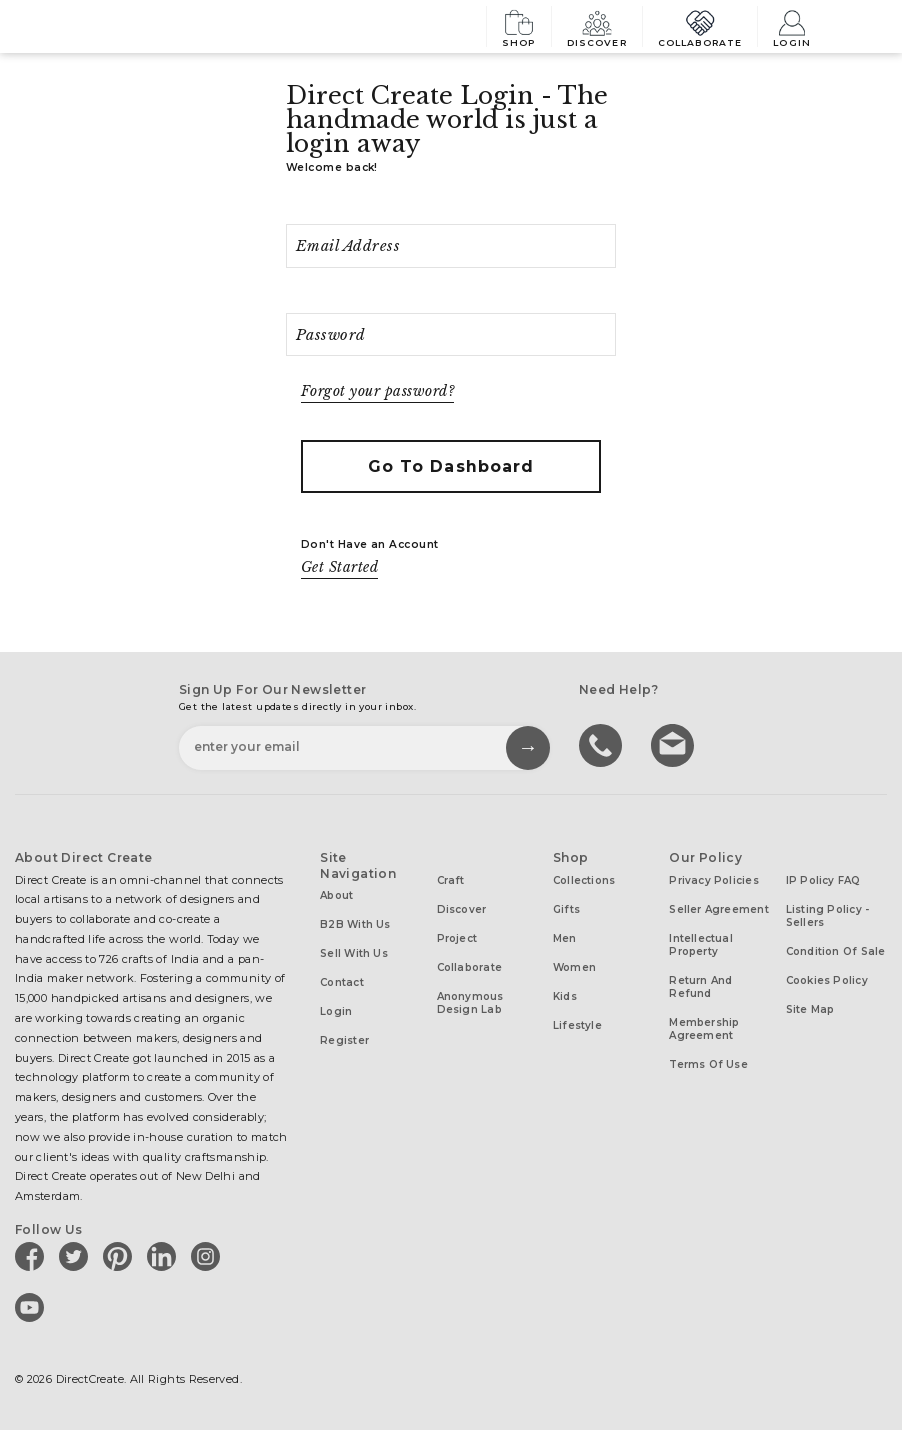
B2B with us (355, 924)
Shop (519, 26)
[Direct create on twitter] (77, 1256)
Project (457, 938)
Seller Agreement (719, 909)
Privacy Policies (714, 880)
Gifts (566, 909)
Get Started (339, 567)
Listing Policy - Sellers (828, 916)
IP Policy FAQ (823, 880)
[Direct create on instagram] (209, 1256)
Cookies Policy (827, 980)
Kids (565, 996)
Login (792, 26)
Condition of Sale (836, 951)
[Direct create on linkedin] (165, 1256)
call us (603, 744)
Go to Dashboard (451, 466)
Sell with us (354, 953)
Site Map (810, 1009)
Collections (584, 880)
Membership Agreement (704, 1029)
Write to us (675, 744)
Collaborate (700, 26)
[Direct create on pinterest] (121, 1256)
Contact (342, 982)
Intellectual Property (701, 945)
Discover (597, 26)
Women (574, 967)
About (336, 895)
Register (344, 1040)
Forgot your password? (377, 391)
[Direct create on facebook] (33, 1256)
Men (565, 938)
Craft (451, 880)
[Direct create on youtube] (33, 1307)
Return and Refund (700, 987)
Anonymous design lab (470, 1003)
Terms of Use (708, 1064)
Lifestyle (577, 1025)
